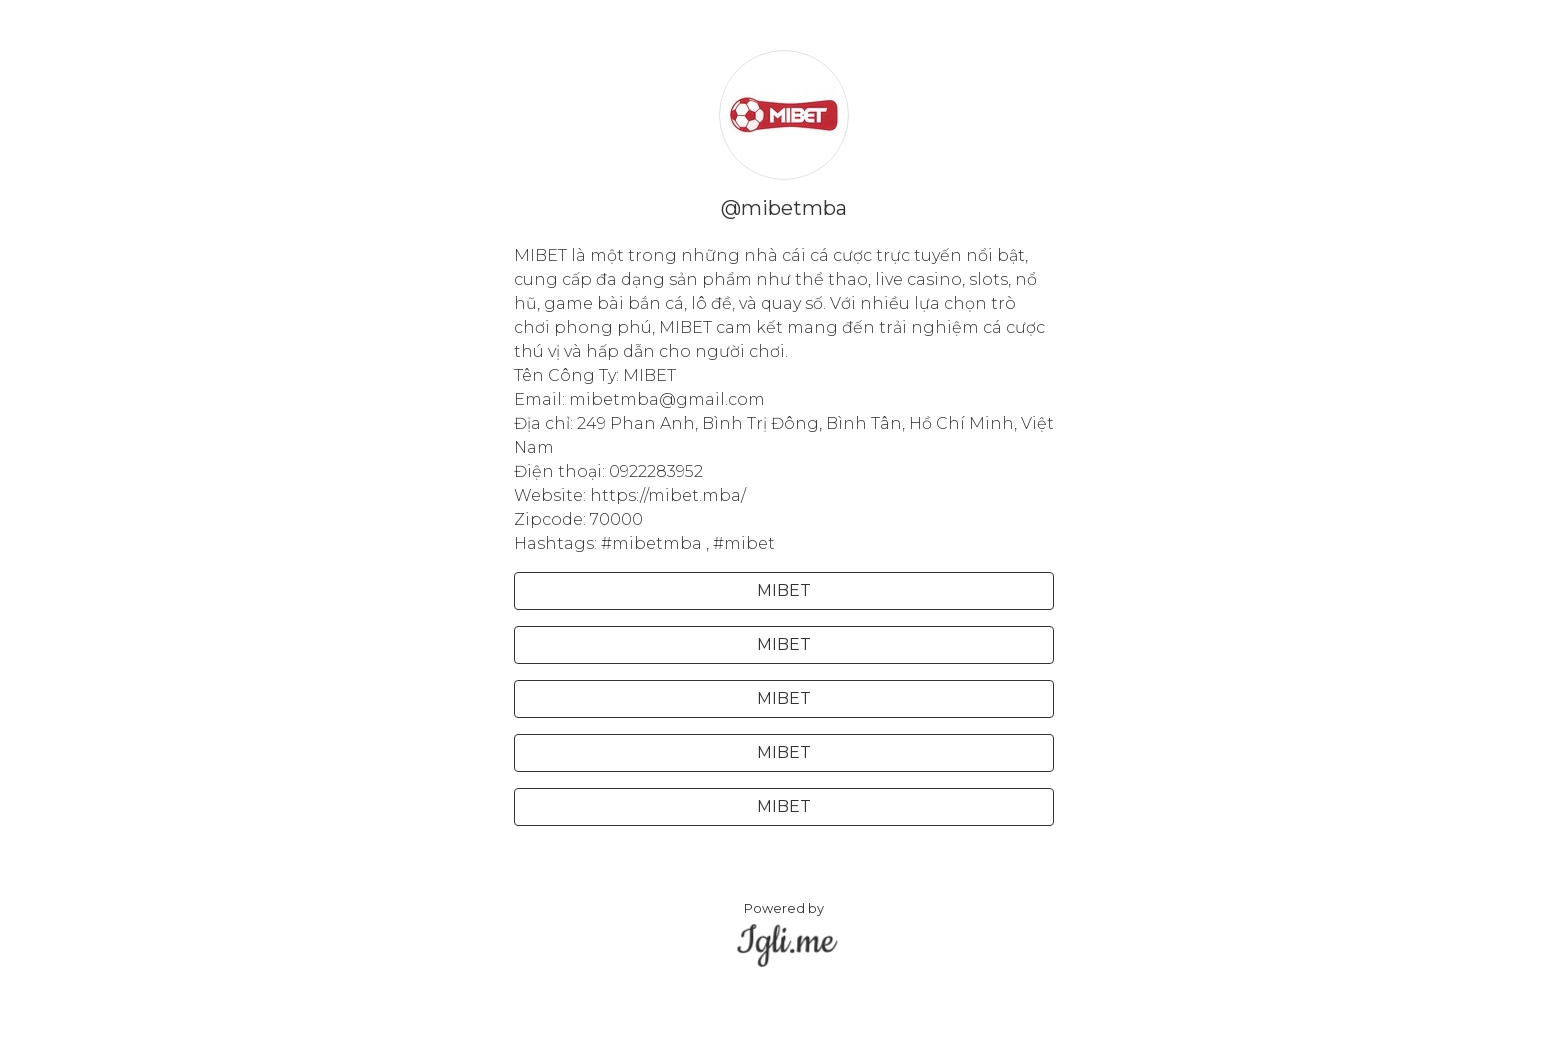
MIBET (784, 590)
